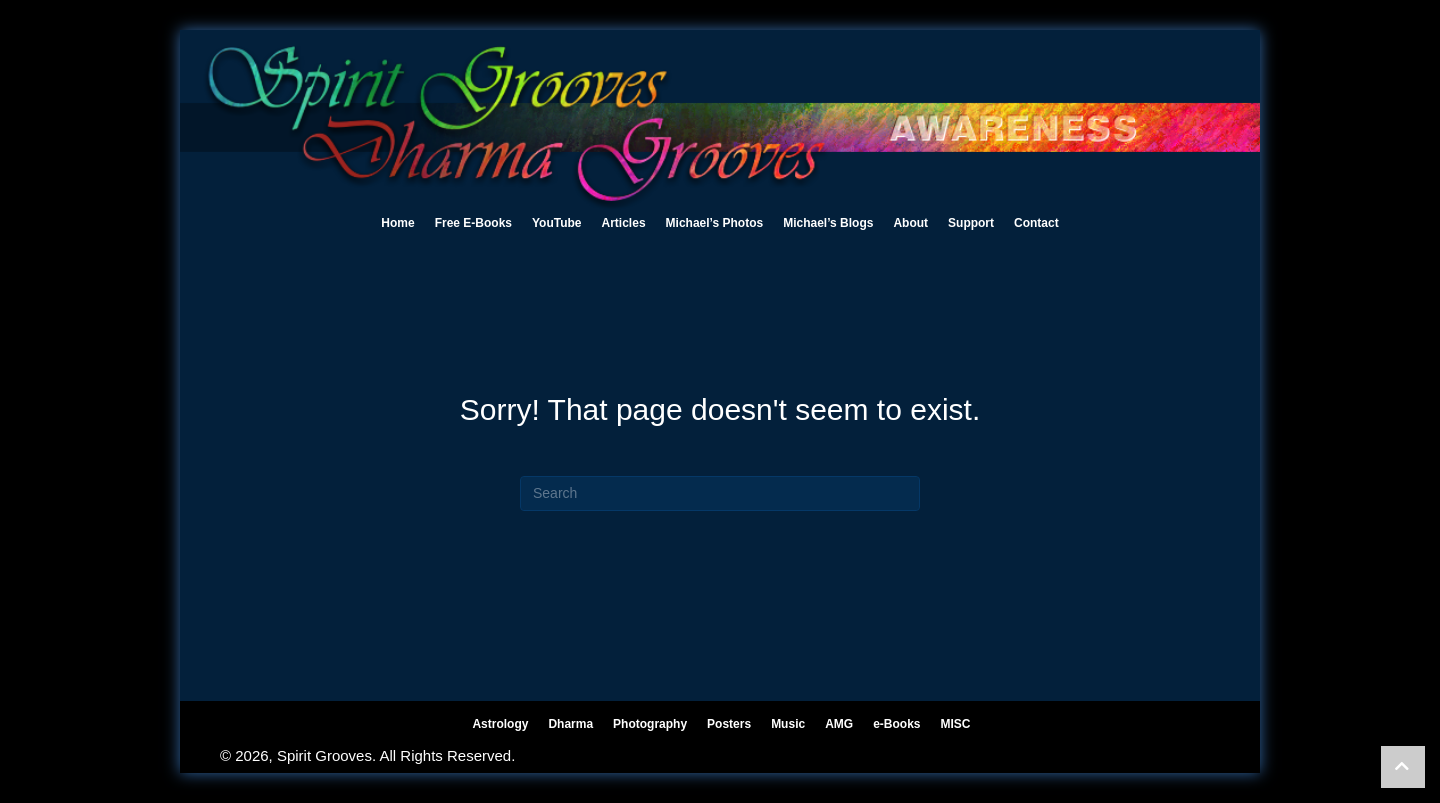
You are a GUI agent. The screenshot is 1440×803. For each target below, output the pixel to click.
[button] (1403, 767)
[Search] (720, 493)
